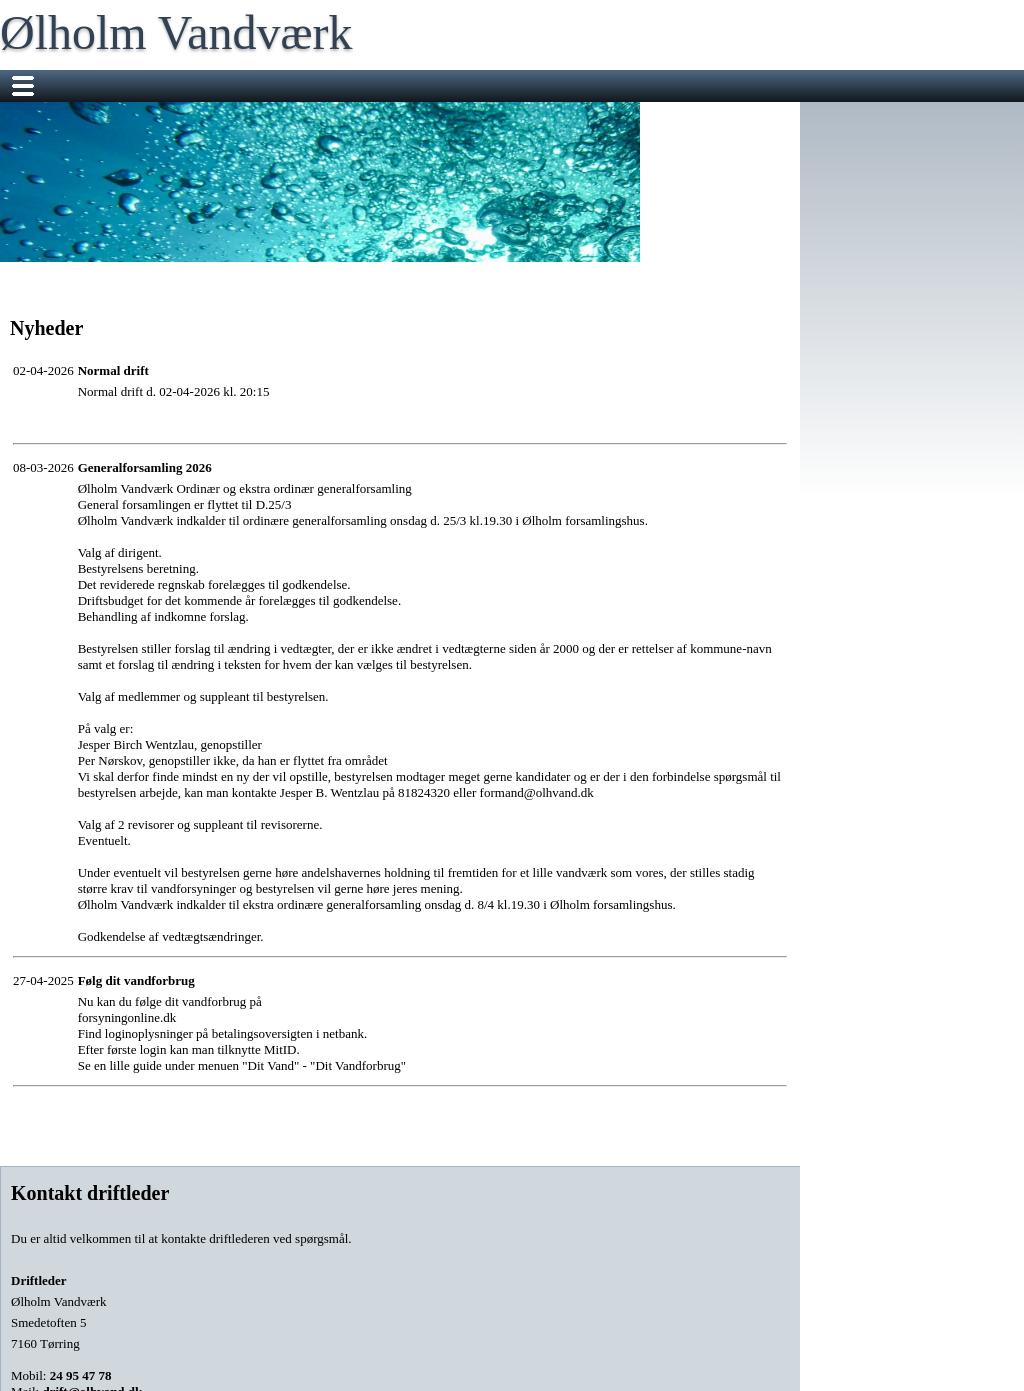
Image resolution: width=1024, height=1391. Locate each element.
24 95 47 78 (81, 1375)
